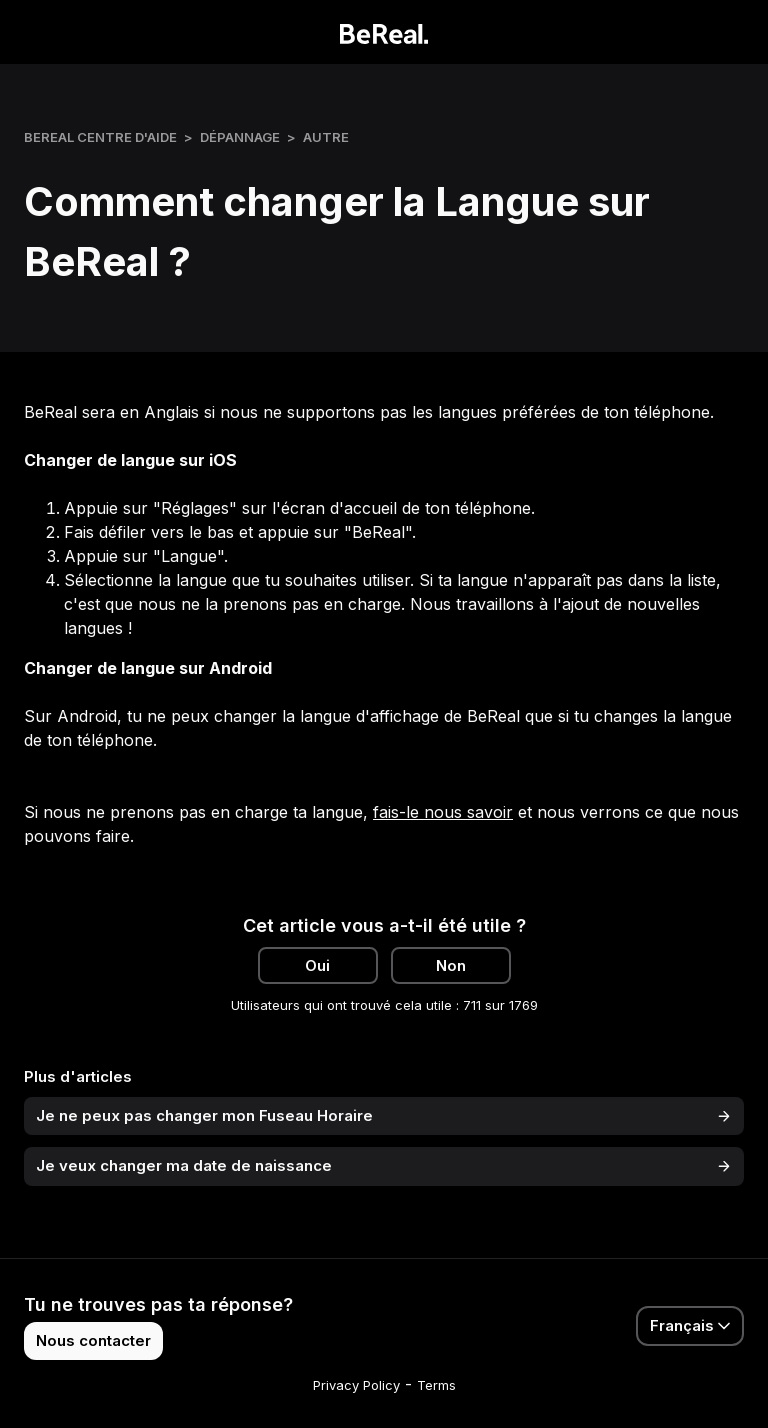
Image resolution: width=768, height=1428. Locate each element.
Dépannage (240, 137)
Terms (436, 1385)
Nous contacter (93, 1340)
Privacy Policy (356, 1385)
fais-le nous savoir (443, 812)
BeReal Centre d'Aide (100, 137)
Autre (326, 137)
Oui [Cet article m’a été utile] (317, 965)
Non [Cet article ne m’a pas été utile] (451, 965)
